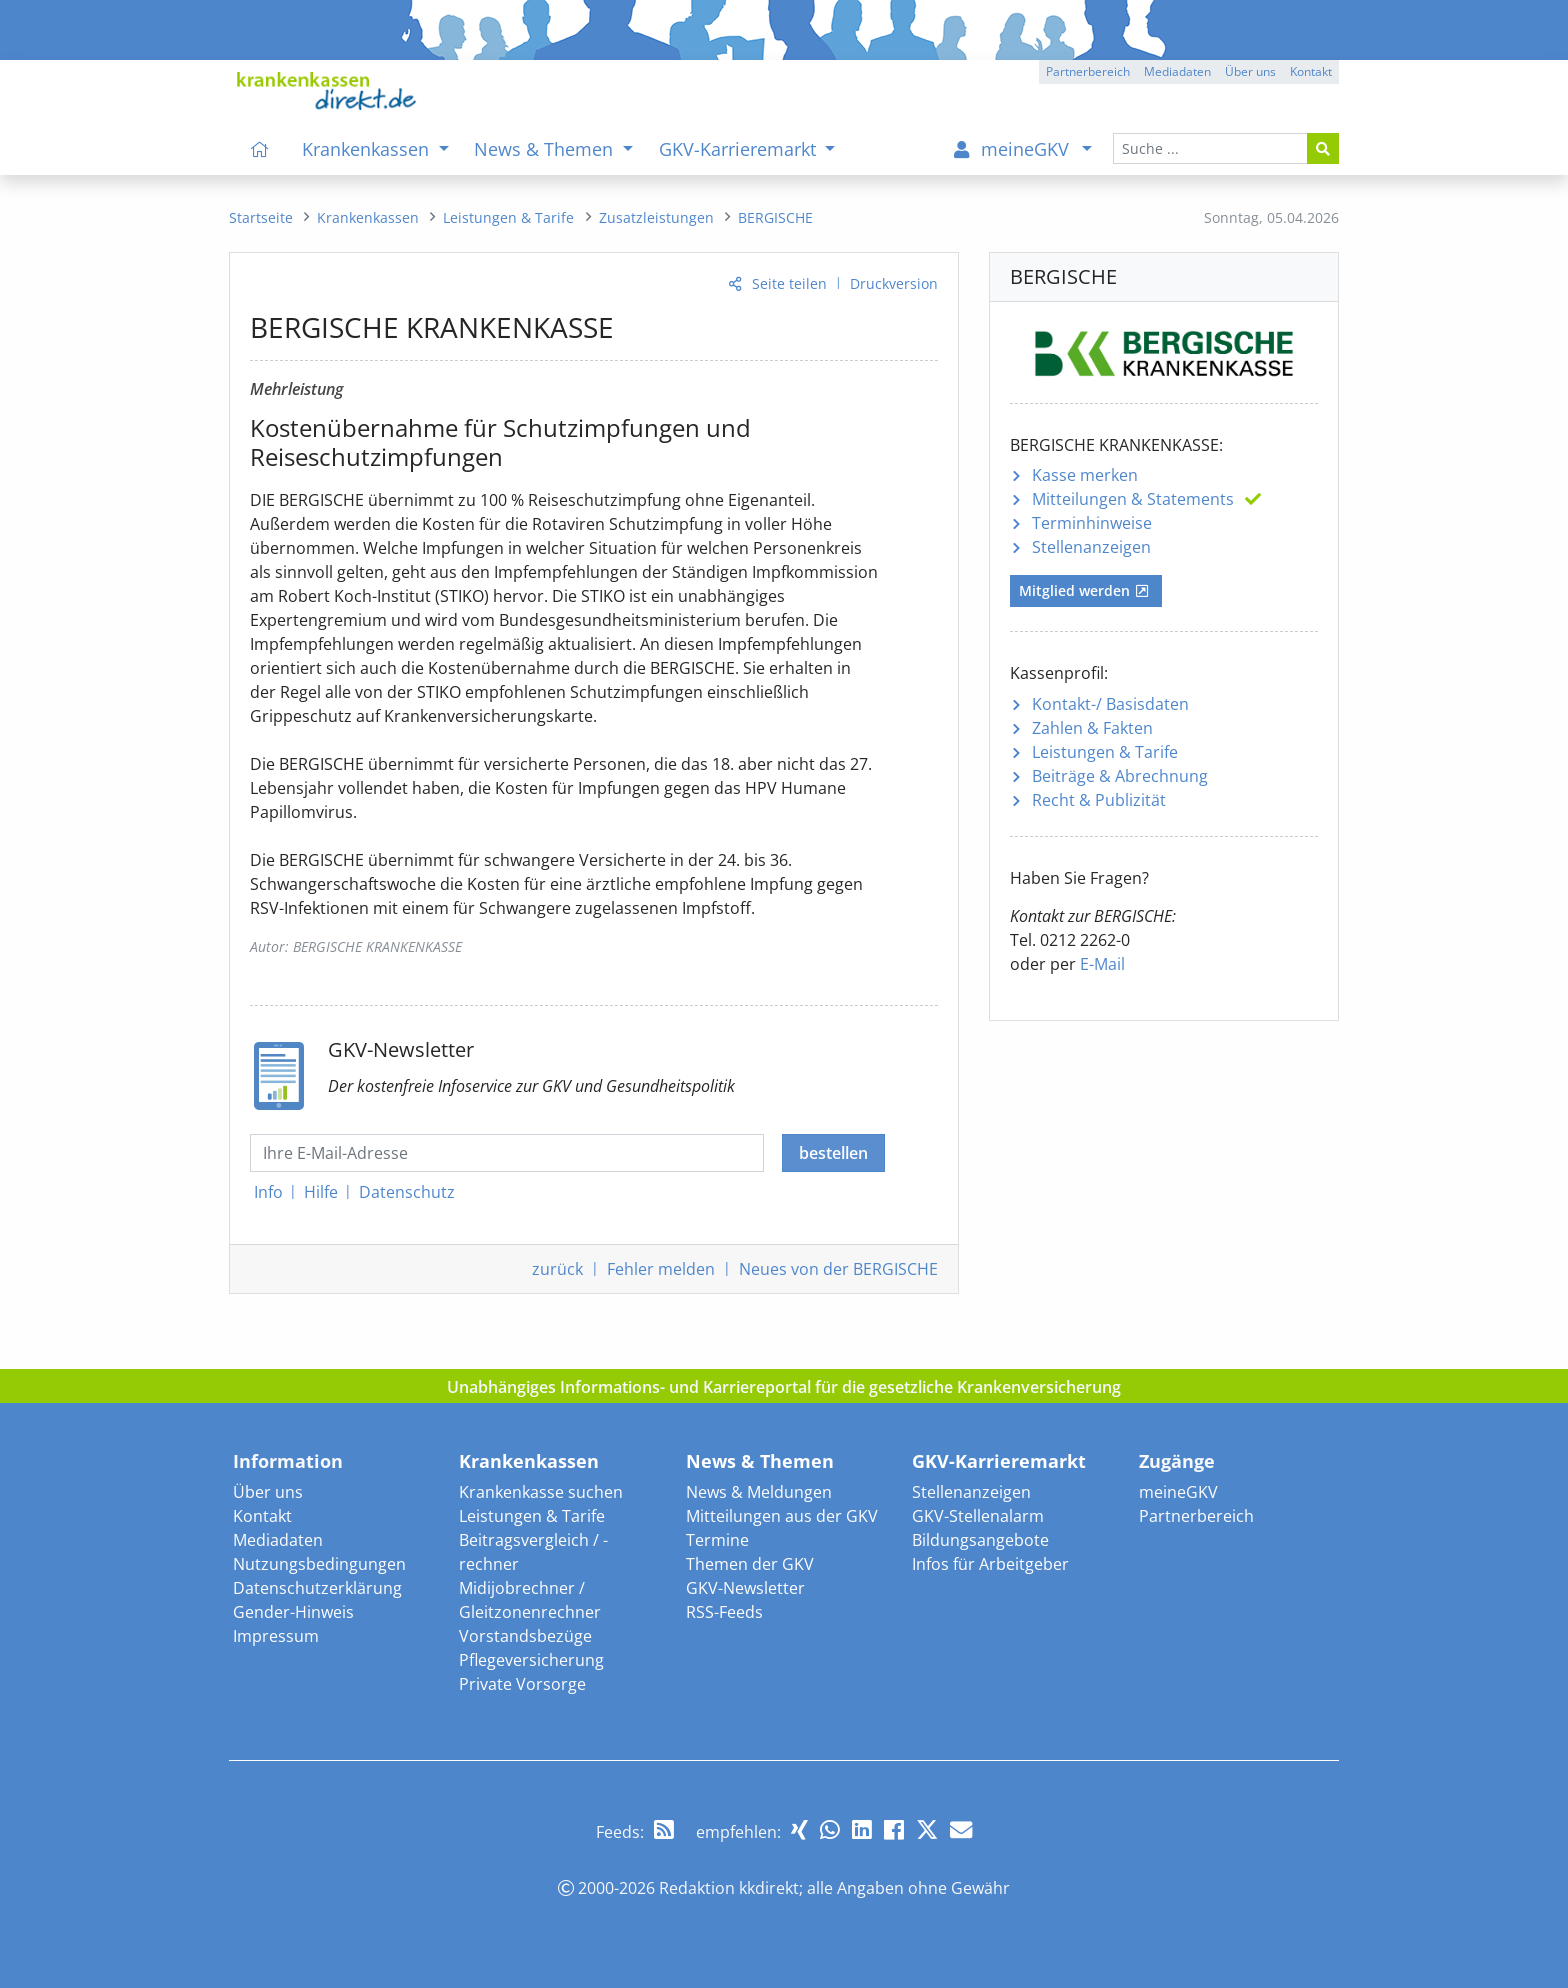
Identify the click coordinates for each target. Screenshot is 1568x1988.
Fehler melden (661, 1269)
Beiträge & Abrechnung (1120, 776)
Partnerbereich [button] (1088, 71)
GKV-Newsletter (745, 1588)
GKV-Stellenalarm (978, 1516)
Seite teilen (789, 283)
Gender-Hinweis (293, 1612)
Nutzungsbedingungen (319, 1564)
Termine (717, 1540)
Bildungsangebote (980, 1540)
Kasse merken (1085, 475)
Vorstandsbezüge (525, 1636)
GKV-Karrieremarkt (999, 1461)
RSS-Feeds (724, 1612)
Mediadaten (278, 1540)
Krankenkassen (529, 1461)
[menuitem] (260, 149)
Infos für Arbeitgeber (990, 1564)
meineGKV (1178, 1492)
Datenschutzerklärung (317, 1588)
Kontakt (262, 1516)
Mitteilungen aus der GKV (782, 1516)
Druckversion (894, 283)
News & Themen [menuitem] (546, 149)
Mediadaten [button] (1177, 71)
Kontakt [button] (1311, 71)
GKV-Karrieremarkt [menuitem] (740, 149)
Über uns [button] (1250, 71)
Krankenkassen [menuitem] (368, 149)
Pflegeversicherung (531, 1660)
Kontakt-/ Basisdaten (1110, 704)
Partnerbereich (1196, 1516)
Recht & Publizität (1099, 800)
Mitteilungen (1133, 499)
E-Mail (1102, 964)
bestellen (833, 1153)
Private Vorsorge (522, 1684)
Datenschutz (407, 1192)
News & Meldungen (759, 1492)
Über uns (268, 1492)
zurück (557, 1269)
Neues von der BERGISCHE (838, 1269)
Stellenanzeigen (1091, 547)
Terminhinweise (1092, 523)
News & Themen (760, 1461)
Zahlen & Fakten (1092, 728)
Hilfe (321, 1192)
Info (268, 1192)
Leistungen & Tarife (1105, 752)
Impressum (276, 1636)
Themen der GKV (750, 1564)
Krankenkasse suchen (541, 1492)
